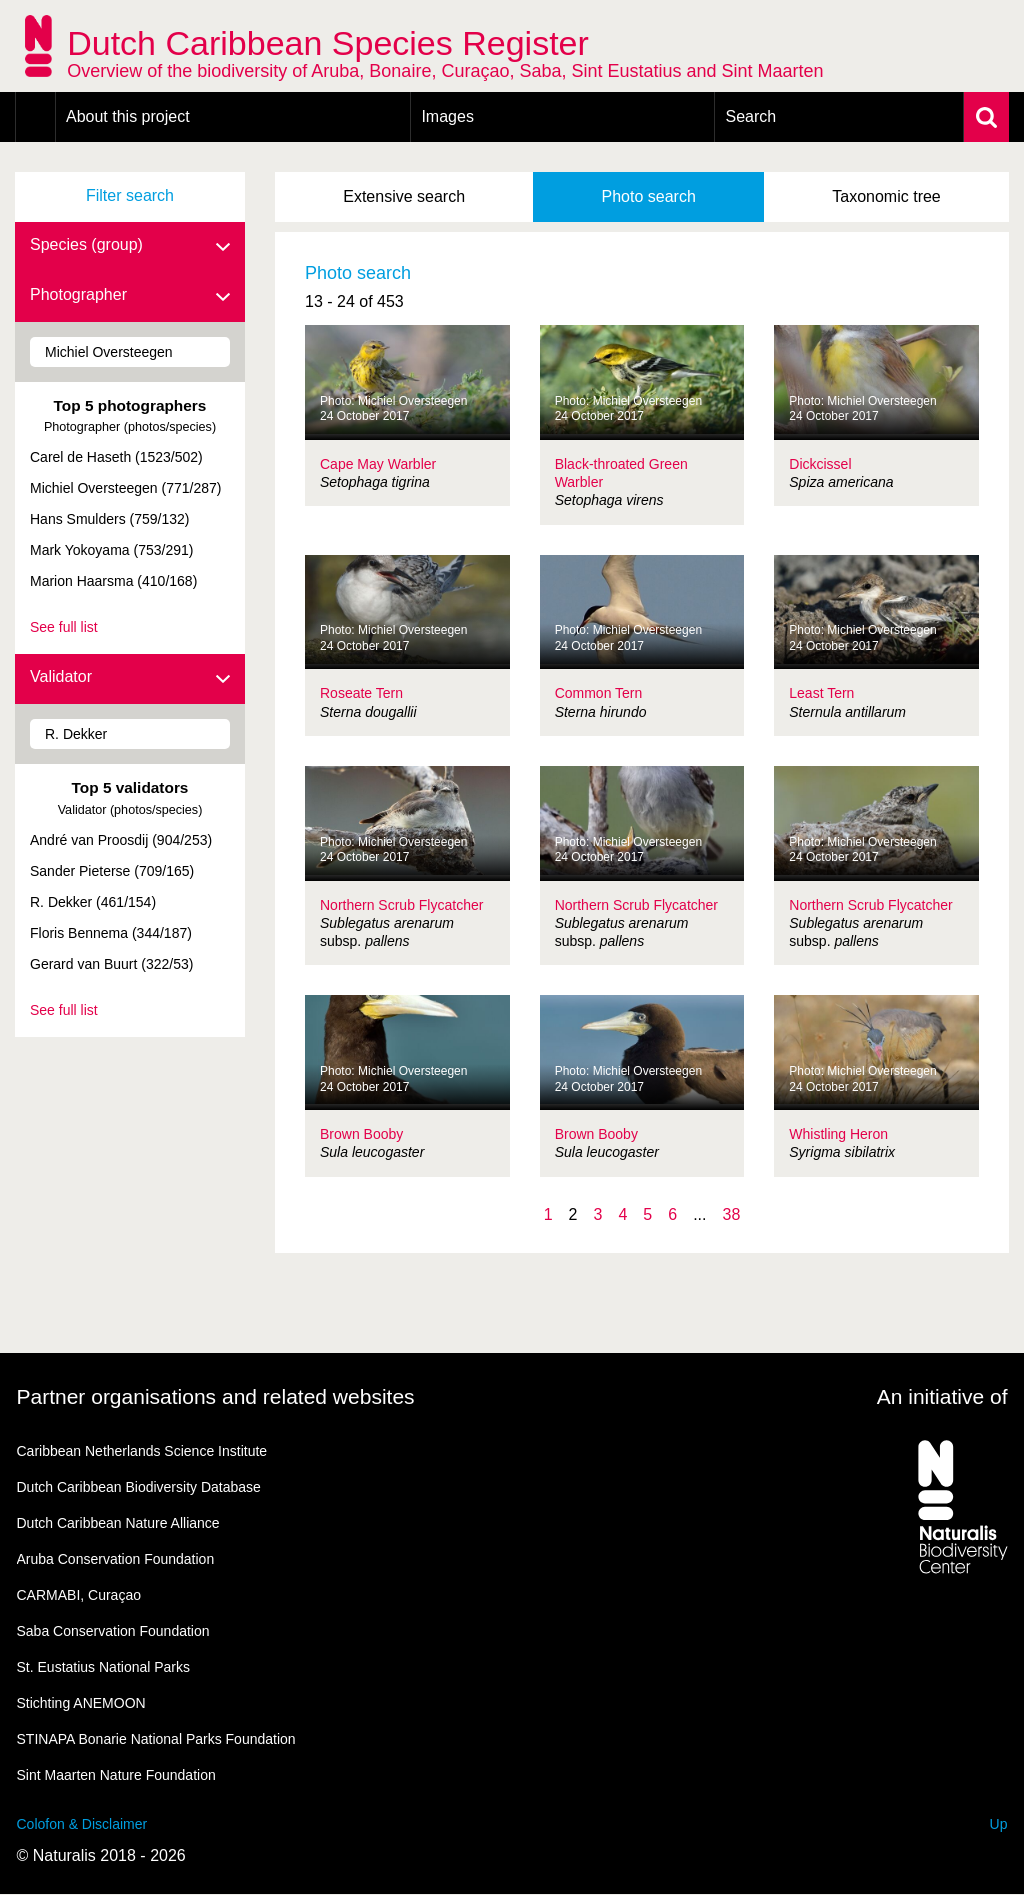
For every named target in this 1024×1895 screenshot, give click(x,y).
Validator (130, 678)
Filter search (130, 195)
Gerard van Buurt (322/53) (111, 964)
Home (35, 117)
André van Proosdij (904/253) (121, 840)
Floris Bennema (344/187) (111, 933)
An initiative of (942, 1396)
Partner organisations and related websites (216, 1396)
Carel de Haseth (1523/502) (116, 457)
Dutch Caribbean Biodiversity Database (139, 1487)
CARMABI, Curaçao (79, 1595)
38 (731, 1214)
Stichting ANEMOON (81, 1703)
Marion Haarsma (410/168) (113, 581)
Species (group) (130, 246)
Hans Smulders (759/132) (110, 519)
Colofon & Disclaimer (82, 1824)
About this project (128, 116)
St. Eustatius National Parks (104, 1667)
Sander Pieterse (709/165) (112, 871)
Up (999, 1824)
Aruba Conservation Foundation (116, 1559)
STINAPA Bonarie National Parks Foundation (156, 1739)
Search (750, 116)
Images (447, 116)
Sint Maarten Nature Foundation (116, 1775)
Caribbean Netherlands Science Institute (142, 1451)
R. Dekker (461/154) (93, 902)
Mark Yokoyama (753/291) (111, 550)
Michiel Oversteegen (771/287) (125, 488)
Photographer (130, 296)
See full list (64, 627)
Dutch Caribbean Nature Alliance (118, 1523)
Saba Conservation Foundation (113, 1631)
